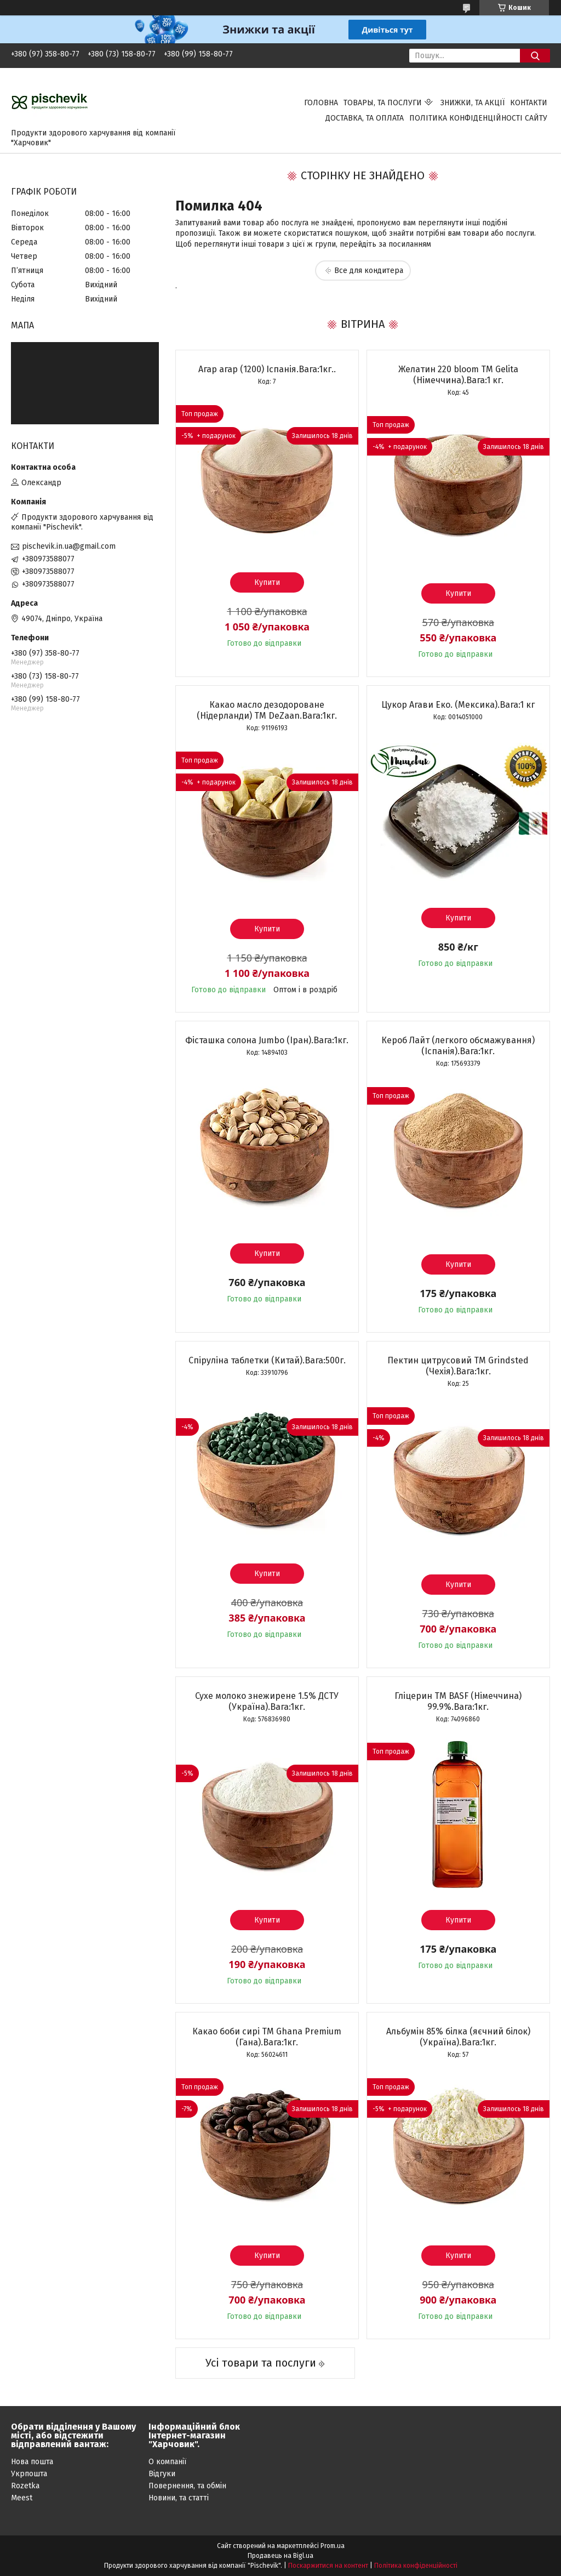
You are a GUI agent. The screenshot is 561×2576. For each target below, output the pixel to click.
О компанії (167, 2461)
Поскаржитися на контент (328, 2565)
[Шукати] (535, 55)
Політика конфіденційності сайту (478, 118)
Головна (321, 102)
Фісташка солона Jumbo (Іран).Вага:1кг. (266, 1040)
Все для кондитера (368, 270)
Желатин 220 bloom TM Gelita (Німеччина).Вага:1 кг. (458, 374)
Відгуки (161, 2473)
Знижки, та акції (472, 102)
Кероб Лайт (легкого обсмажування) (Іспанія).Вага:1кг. (458, 1045)
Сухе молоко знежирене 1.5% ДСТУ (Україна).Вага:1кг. (267, 1701)
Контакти (528, 102)
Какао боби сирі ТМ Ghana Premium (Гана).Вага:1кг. (266, 2037)
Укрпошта (29, 2473)
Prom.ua (332, 2546)
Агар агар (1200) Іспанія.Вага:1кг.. (267, 369)
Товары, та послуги (383, 102)
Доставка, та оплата (364, 118)
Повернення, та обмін (187, 2485)
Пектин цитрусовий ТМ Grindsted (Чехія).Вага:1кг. (458, 1366)
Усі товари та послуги (260, 2362)
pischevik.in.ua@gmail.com (69, 546)
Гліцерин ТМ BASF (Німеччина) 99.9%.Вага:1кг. (458, 1701)
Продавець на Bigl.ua (280, 2556)
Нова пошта (32, 2461)
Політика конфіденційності (415, 2565)
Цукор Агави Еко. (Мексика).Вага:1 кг (458, 705)
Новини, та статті (178, 2498)
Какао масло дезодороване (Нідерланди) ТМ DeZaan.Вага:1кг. (267, 710)
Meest (21, 2498)
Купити (267, 582)
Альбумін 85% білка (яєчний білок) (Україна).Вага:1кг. (458, 2037)
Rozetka (25, 2485)
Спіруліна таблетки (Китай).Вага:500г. (267, 1360)
